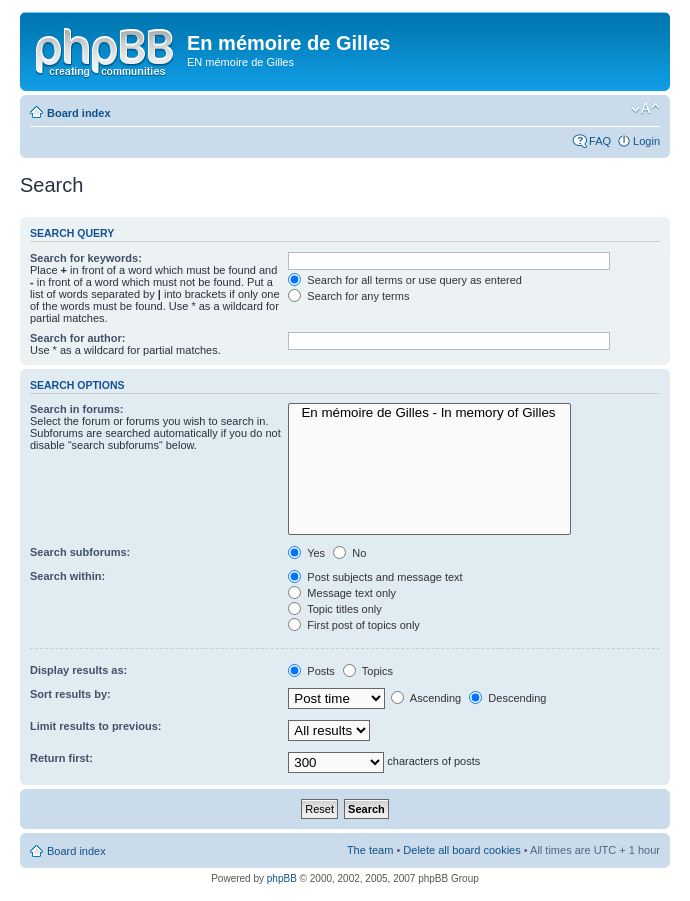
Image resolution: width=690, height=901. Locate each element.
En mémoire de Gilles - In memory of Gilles (429, 413)
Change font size (645, 109)
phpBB (282, 878)
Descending (507, 698)
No (349, 553)
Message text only (342, 593)
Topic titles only (334, 609)
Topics (368, 671)
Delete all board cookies (461, 850)
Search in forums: (77, 409)
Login (646, 141)
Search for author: (77, 338)
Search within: (67, 576)
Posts (311, 671)
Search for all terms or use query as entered (405, 280)
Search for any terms (348, 296)
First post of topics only (354, 625)
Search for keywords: (86, 258)
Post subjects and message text (375, 577)
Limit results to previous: (95, 726)
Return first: (61, 758)
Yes (306, 553)
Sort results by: (70, 694)
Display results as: (78, 670)
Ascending (426, 698)
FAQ (600, 141)
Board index (79, 113)
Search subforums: (80, 552)
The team (370, 850)
